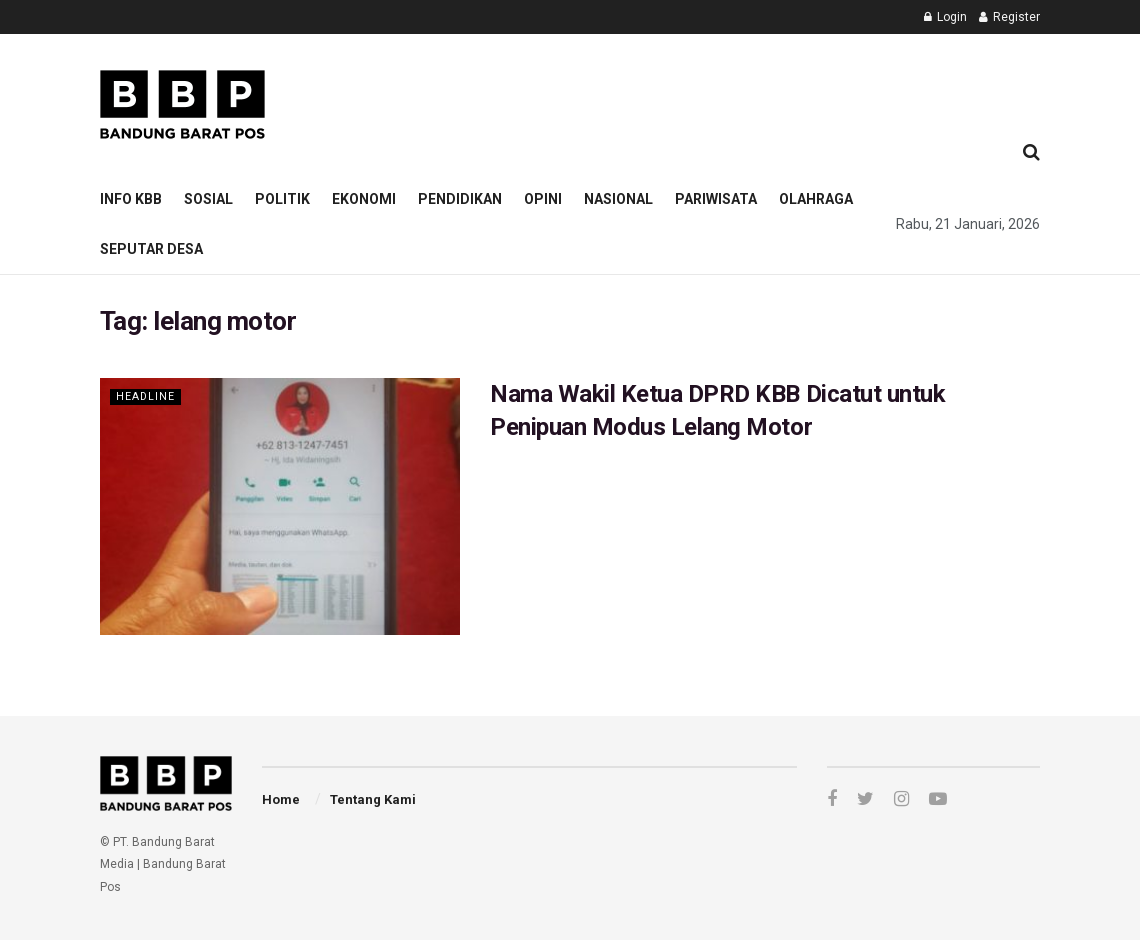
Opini (543, 199)
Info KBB (131, 199)
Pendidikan (460, 199)
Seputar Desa (151, 249)
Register (1009, 17)
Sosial (208, 199)
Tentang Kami (373, 799)
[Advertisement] (662, 76)
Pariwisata (716, 199)
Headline (146, 396)
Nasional (618, 199)
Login (945, 17)
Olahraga (816, 199)
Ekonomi (364, 199)
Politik (282, 199)
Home (281, 799)
